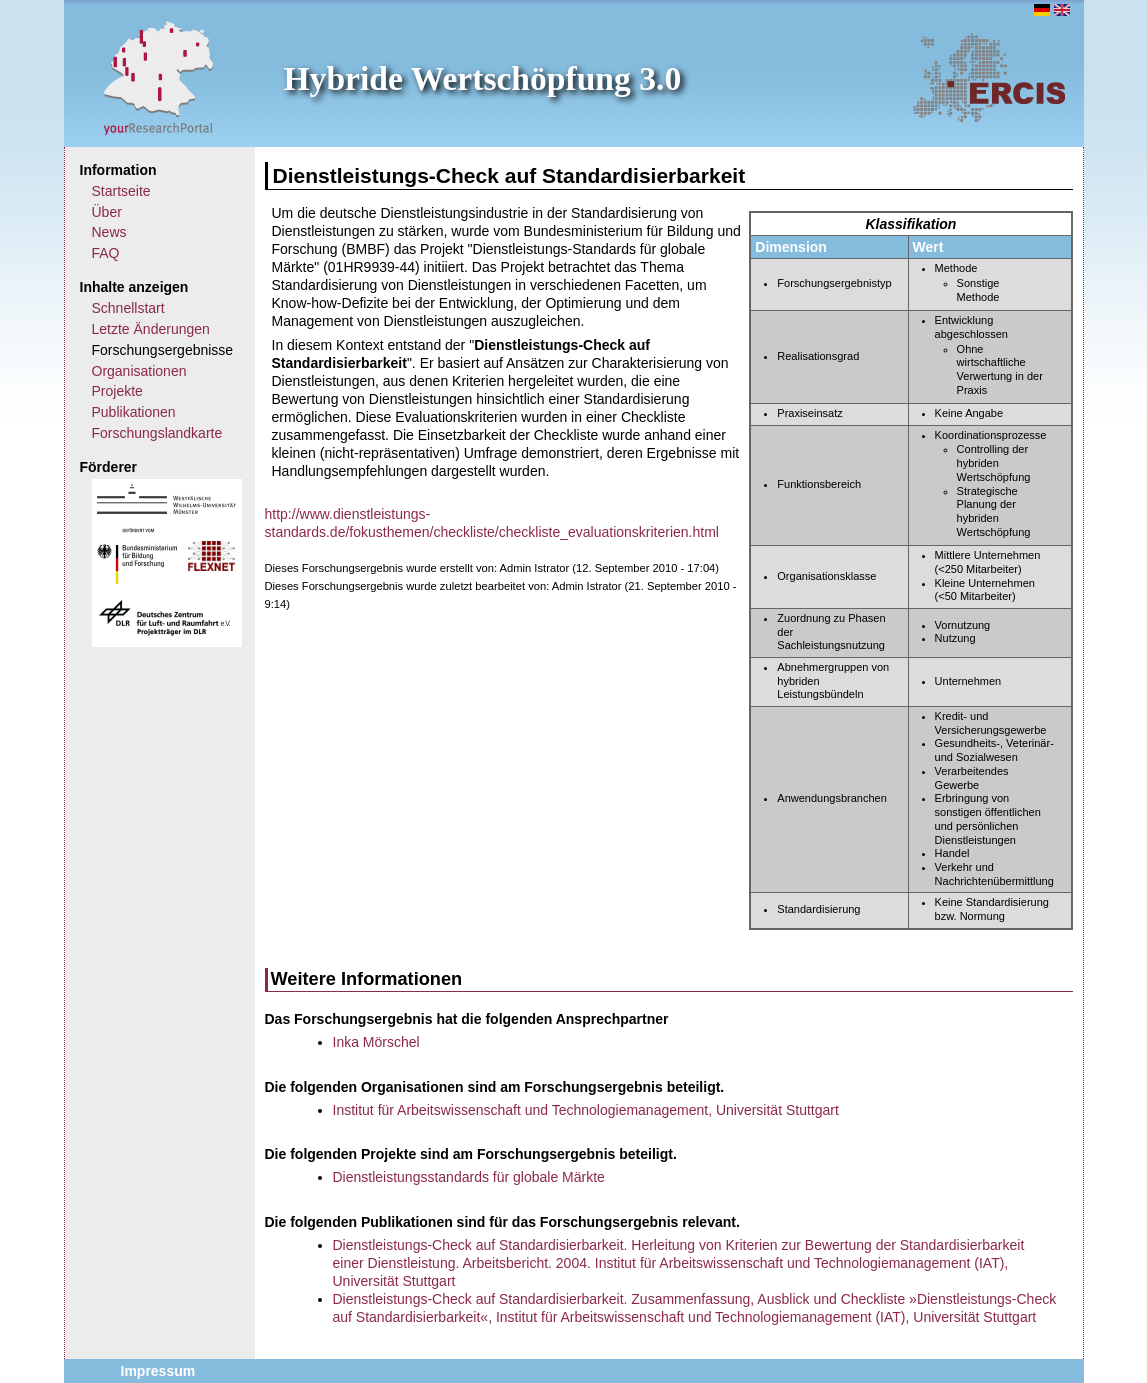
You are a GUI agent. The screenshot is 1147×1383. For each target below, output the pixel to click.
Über (107, 212)
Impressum (158, 1371)
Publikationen (134, 412)
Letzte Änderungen (151, 329)
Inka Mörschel (376, 1042)
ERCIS (989, 77)
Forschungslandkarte (157, 433)
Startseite (121, 191)
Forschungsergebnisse (163, 350)
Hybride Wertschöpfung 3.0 (483, 78)
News (109, 232)
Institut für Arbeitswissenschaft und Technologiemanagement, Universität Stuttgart (586, 1110)
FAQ (106, 253)
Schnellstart (128, 308)
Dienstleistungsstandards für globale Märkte (469, 1177)
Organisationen (139, 371)
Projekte (117, 391)
